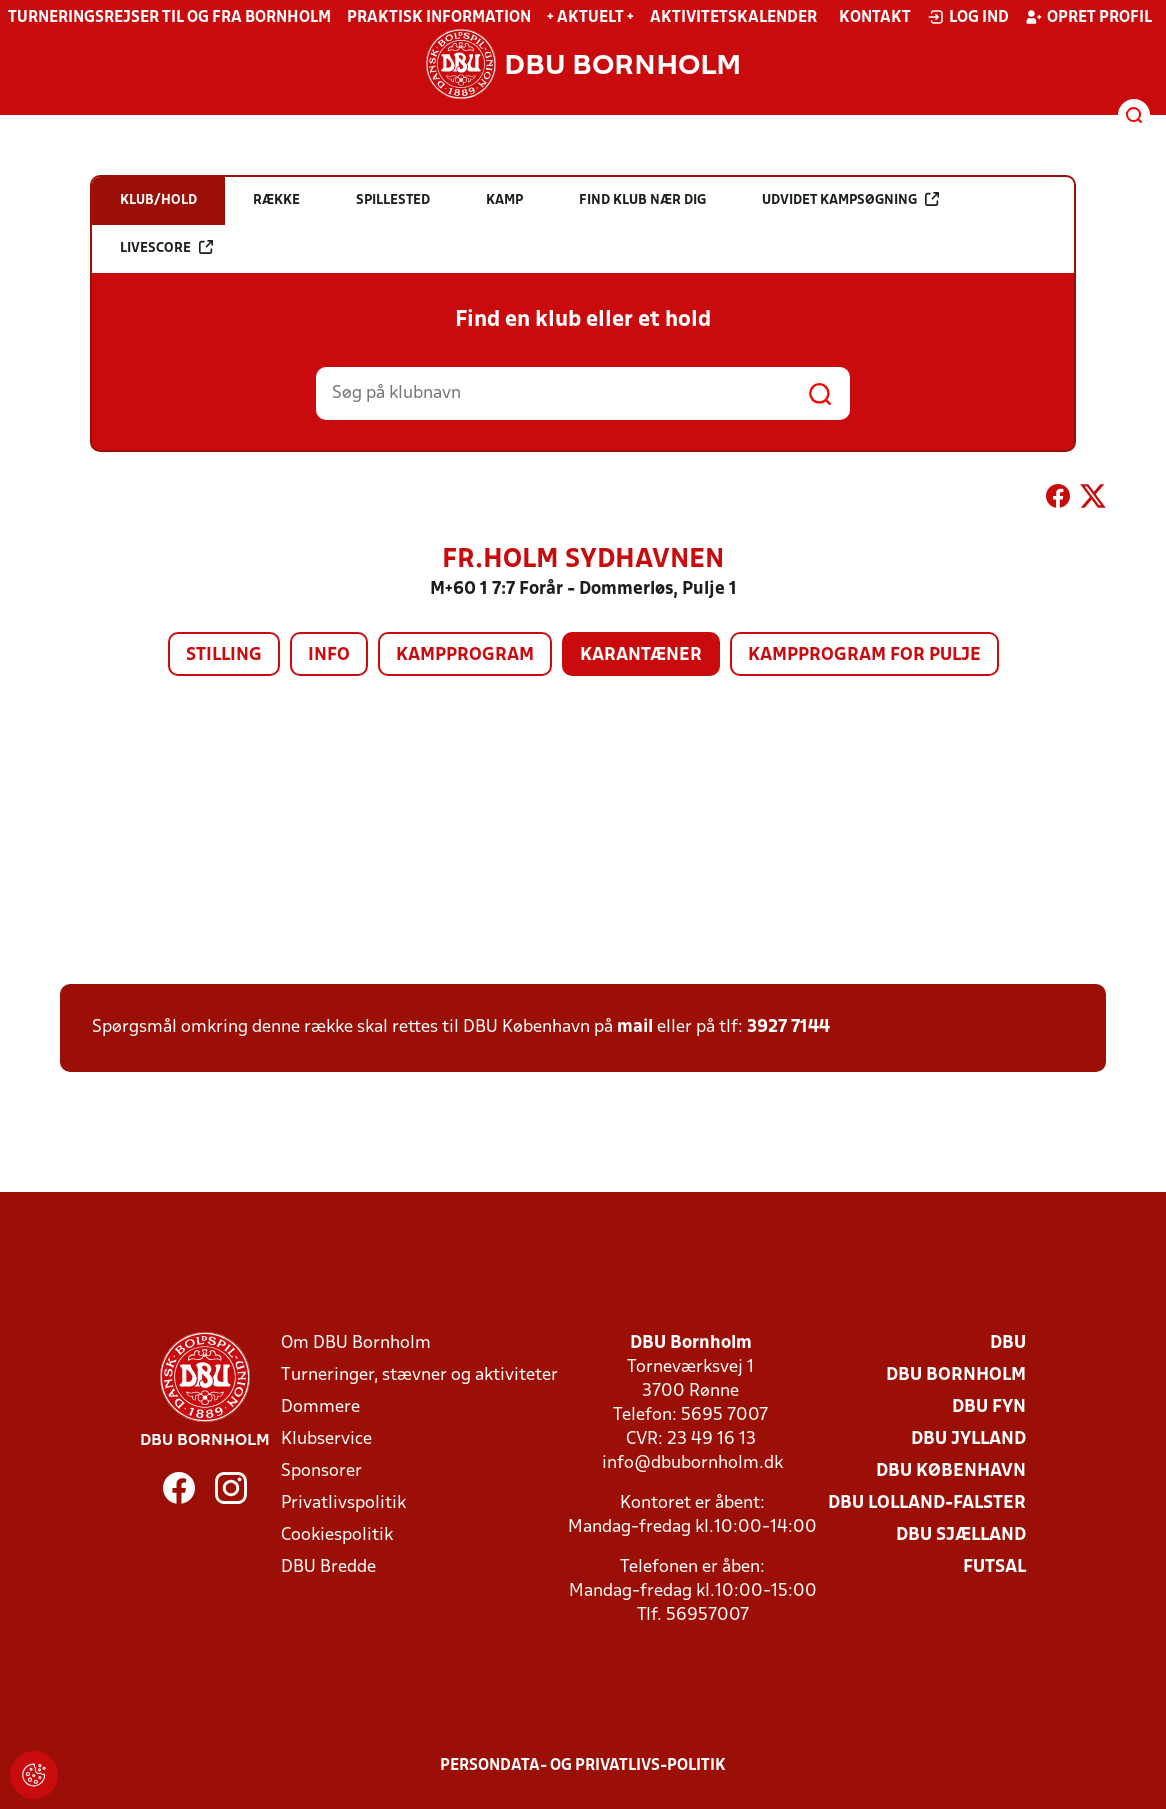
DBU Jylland (968, 1439)
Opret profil (1088, 17)
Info (329, 655)
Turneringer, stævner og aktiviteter (419, 1375)
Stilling (224, 655)
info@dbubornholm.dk (692, 1463)
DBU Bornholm (956, 1375)
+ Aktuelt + (590, 18)
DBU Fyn (989, 1407)
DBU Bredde (328, 1567)
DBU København (951, 1471)
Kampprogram (465, 655)
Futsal (994, 1567)
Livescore (166, 247)
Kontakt (875, 18)
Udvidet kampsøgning (850, 199)
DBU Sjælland (961, 1535)
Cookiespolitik (337, 1535)
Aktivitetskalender (733, 18)
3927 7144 (788, 1027)
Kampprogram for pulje (864, 655)
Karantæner (641, 655)
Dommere (320, 1407)
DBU (1008, 1343)
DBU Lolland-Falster (927, 1503)
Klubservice (326, 1439)
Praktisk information (439, 18)
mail (635, 1027)
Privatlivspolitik (343, 1503)
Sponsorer (321, 1471)
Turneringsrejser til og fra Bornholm (169, 18)
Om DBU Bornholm (356, 1343)
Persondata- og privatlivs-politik (583, 1766)
